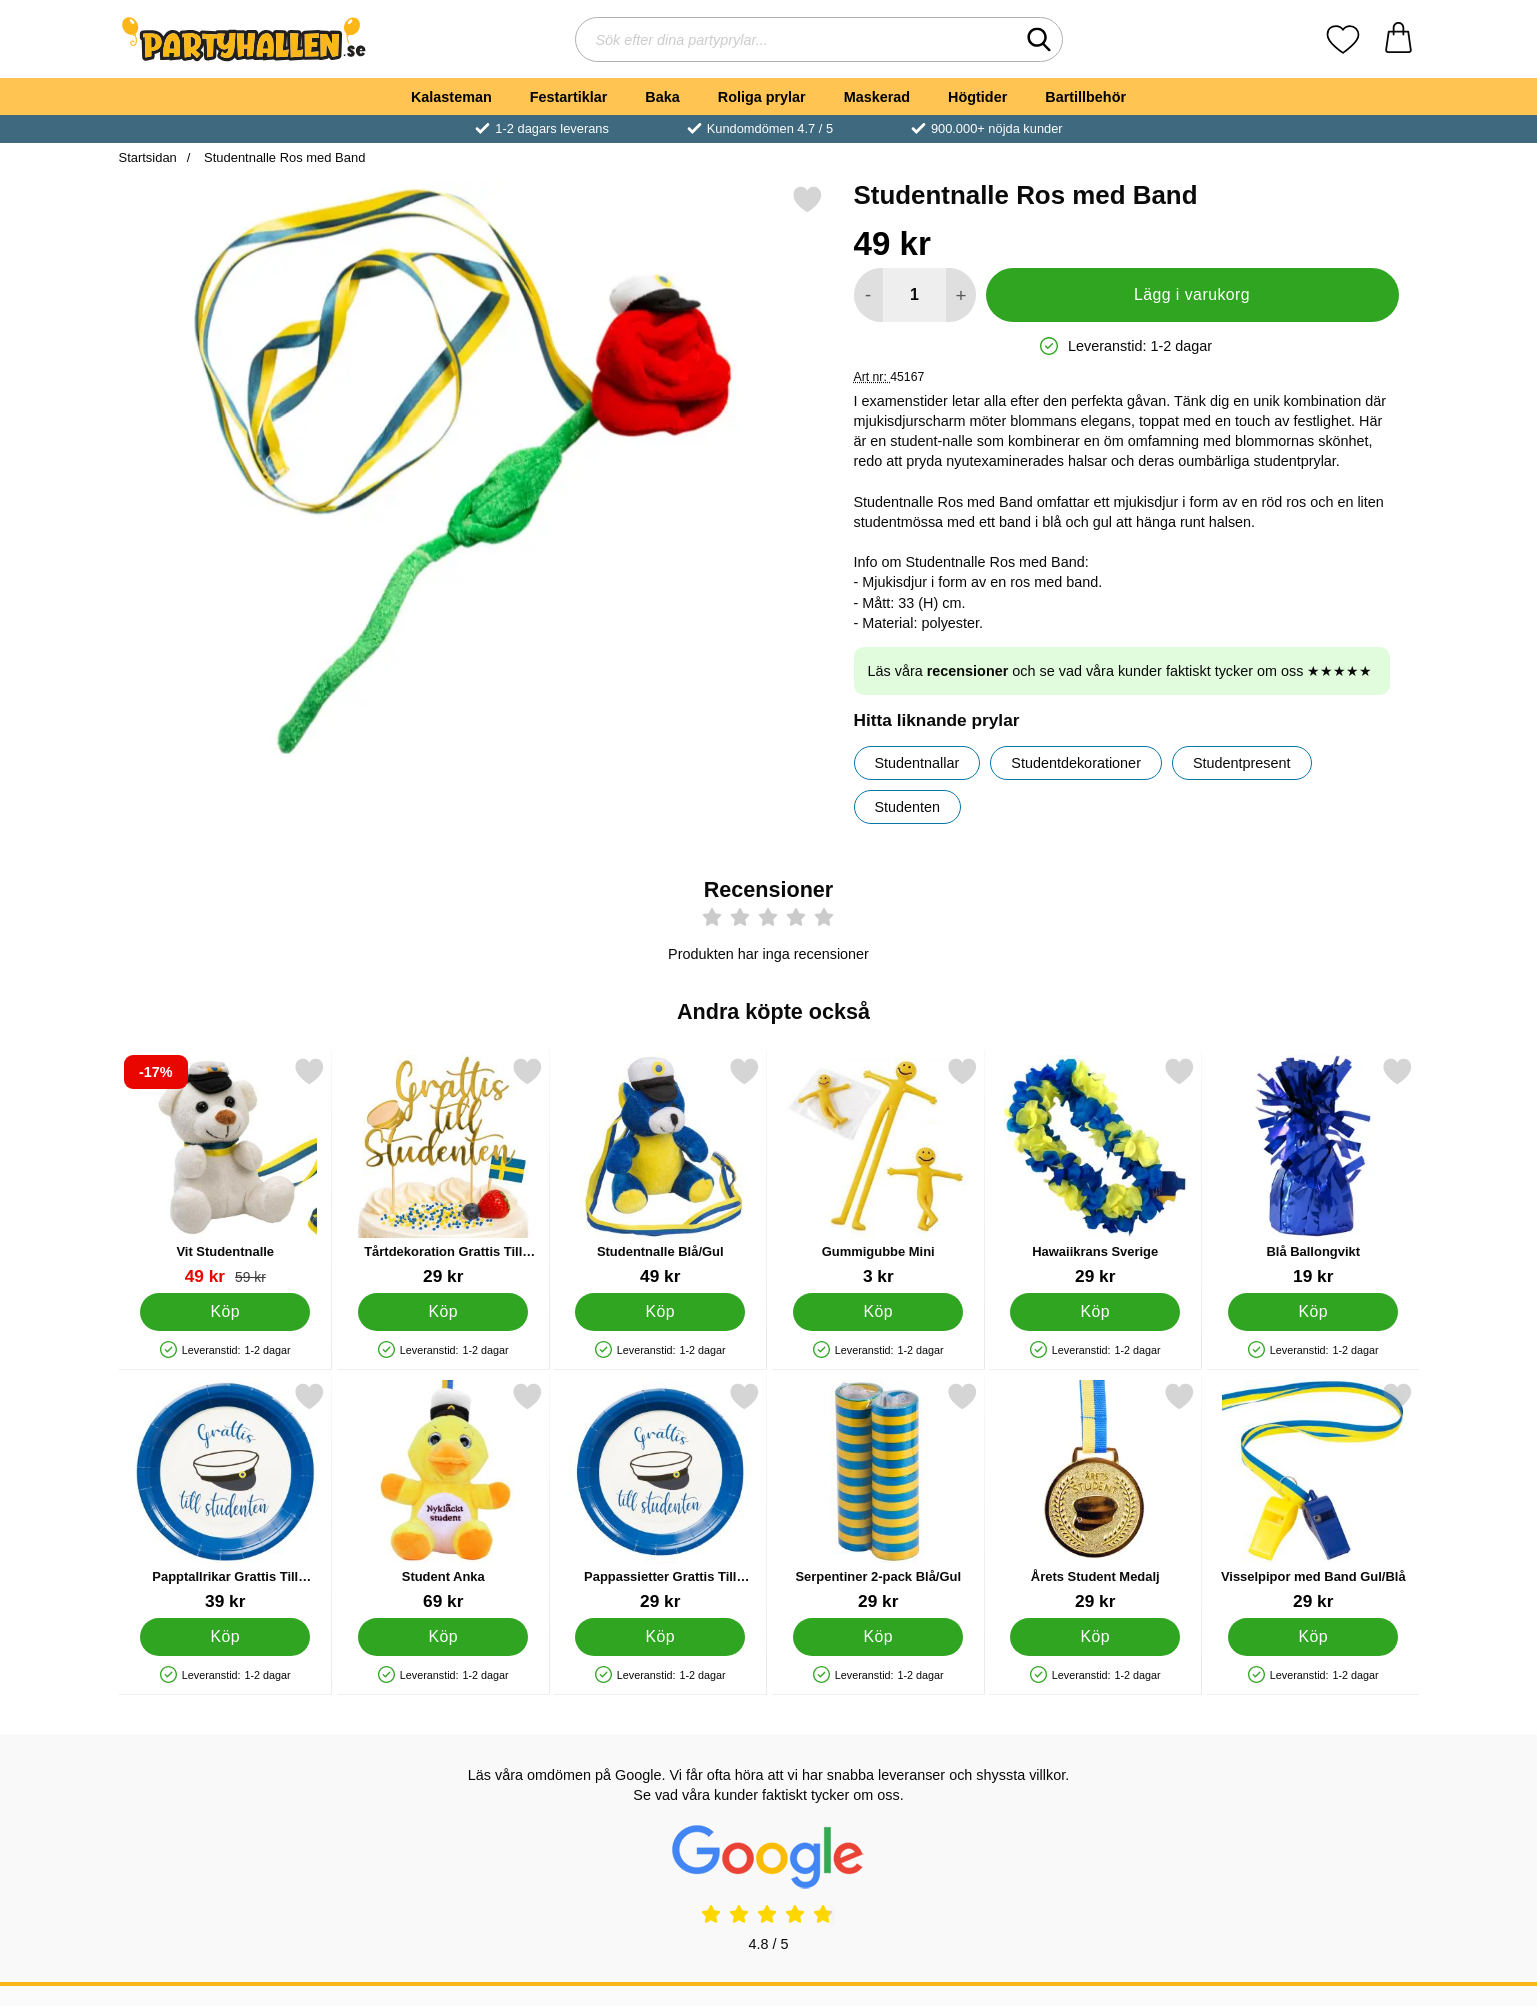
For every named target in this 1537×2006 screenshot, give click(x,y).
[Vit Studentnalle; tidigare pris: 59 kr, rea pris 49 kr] (225, 1171)
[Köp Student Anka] (442, 1637)
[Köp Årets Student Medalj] (1095, 1637)
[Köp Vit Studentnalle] (225, 1312)
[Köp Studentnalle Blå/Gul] (660, 1312)
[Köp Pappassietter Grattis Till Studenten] (660, 1637)
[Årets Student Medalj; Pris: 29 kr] (1095, 1496)
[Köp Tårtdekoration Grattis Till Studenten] (442, 1312)
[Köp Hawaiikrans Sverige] (1095, 1312)
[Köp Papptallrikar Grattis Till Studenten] (225, 1637)
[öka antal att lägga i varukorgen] (960, 295)
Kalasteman (451, 97)
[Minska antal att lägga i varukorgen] (868, 295)
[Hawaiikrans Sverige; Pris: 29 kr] (1095, 1171)
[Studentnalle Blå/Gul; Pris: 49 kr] (660, 1171)
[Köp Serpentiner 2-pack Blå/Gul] (877, 1637)
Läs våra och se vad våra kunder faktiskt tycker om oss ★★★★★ (1120, 671)
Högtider (977, 97)
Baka (662, 97)
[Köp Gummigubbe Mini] (877, 1312)
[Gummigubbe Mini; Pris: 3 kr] (877, 1171)
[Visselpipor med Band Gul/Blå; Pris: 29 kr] (1312, 1496)
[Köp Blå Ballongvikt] (1312, 1312)
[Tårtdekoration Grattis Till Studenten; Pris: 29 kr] (442, 1171)
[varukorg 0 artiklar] (1398, 39)
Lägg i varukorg (1192, 294)
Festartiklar (569, 97)
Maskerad (877, 97)
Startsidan (148, 157)
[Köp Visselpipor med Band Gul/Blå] (1312, 1637)
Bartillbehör (1085, 97)
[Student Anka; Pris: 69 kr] (442, 1496)
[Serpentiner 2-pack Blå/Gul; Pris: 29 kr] (877, 1496)
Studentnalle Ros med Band (282, 157)
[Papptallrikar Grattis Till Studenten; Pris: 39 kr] (225, 1496)
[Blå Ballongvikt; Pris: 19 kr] (1312, 1171)
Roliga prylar (762, 97)
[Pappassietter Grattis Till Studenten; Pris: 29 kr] (660, 1496)
